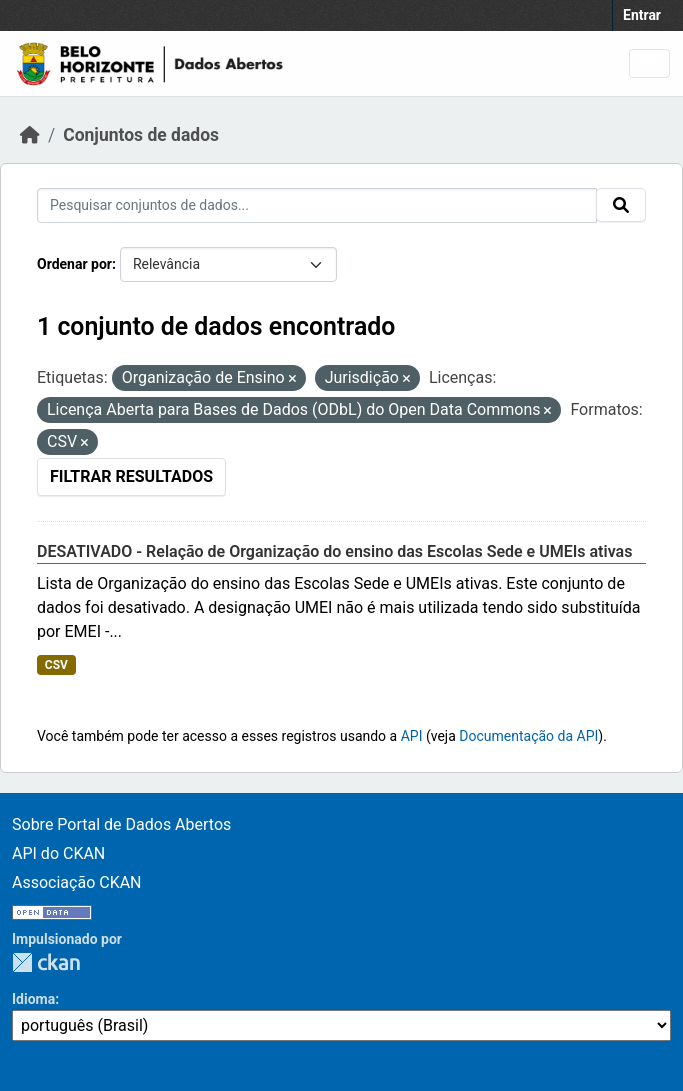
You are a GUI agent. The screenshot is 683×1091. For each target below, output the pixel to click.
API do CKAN (58, 853)
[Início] (30, 135)
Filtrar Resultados (131, 476)
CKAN (46, 962)
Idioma (33, 999)
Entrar (642, 15)
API (412, 736)
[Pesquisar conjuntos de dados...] (317, 205)
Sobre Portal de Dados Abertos (121, 824)
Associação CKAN (77, 882)
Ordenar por (74, 264)
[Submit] (621, 205)
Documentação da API (528, 736)
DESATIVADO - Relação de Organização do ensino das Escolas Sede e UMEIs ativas (334, 551)
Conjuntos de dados (141, 135)
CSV (56, 665)
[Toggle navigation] (649, 63)
